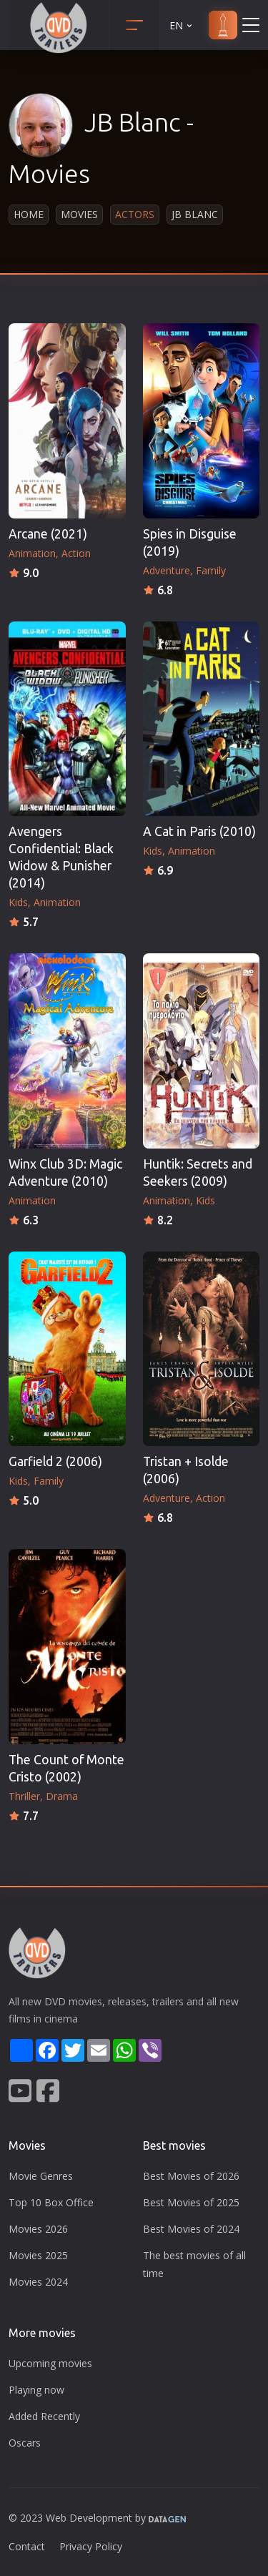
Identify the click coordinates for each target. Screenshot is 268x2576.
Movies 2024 (38, 2282)
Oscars (25, 2442)
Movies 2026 (38, 2229)
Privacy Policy (90, 2546)
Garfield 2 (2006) (55, 1461)
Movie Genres (41, 2176)
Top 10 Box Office (51, 2202)
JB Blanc (195, 214)
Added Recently (44, 2416)
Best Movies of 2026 (191, 2176)
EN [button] (181, 25)
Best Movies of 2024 (191, 2229)
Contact (27, 2546)
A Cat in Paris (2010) (199, 831)
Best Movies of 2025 (191, 2202)
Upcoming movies (50, 2363)
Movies (79, 214)
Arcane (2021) (48, 534)
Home (29, 214)
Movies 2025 (38, 2255)
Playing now (36, 2389)
